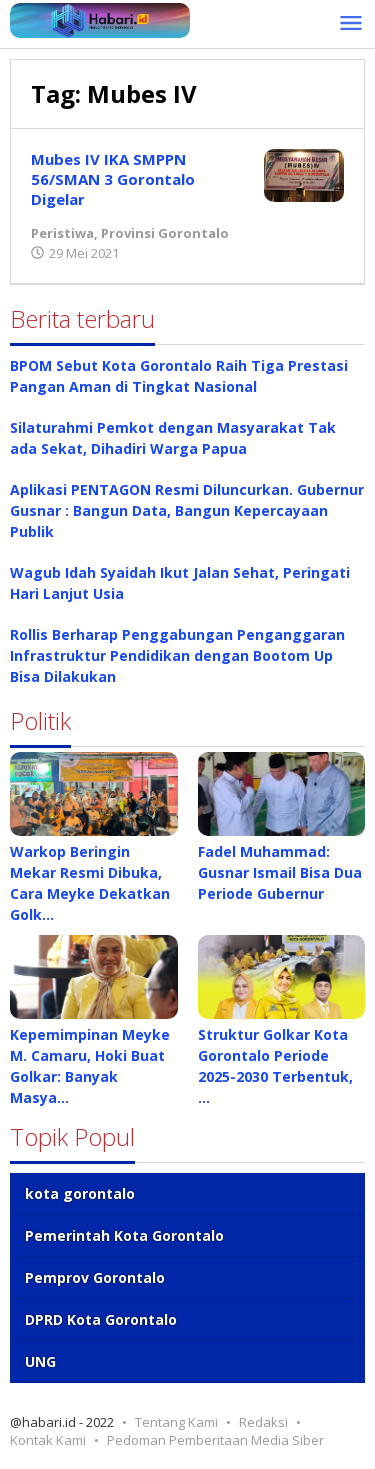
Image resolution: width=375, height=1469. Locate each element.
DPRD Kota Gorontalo (101, 1319)
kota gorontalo (80, 1193)
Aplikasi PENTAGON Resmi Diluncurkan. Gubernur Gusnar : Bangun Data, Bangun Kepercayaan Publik (187, 510)
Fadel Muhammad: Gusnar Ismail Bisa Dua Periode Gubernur (280, 872)
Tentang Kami (176, 1422)
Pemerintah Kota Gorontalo (124, 1235)
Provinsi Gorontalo (165, 233)
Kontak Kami (48, 1440)
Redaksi (263, 1422)
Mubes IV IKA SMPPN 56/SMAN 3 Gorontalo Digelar (113, 179)
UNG (40, 1361)
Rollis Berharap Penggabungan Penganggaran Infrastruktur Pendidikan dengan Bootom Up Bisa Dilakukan (177, 655)
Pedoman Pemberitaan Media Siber (215, 1440)
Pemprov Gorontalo (95, 1277)
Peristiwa (62, 233)
